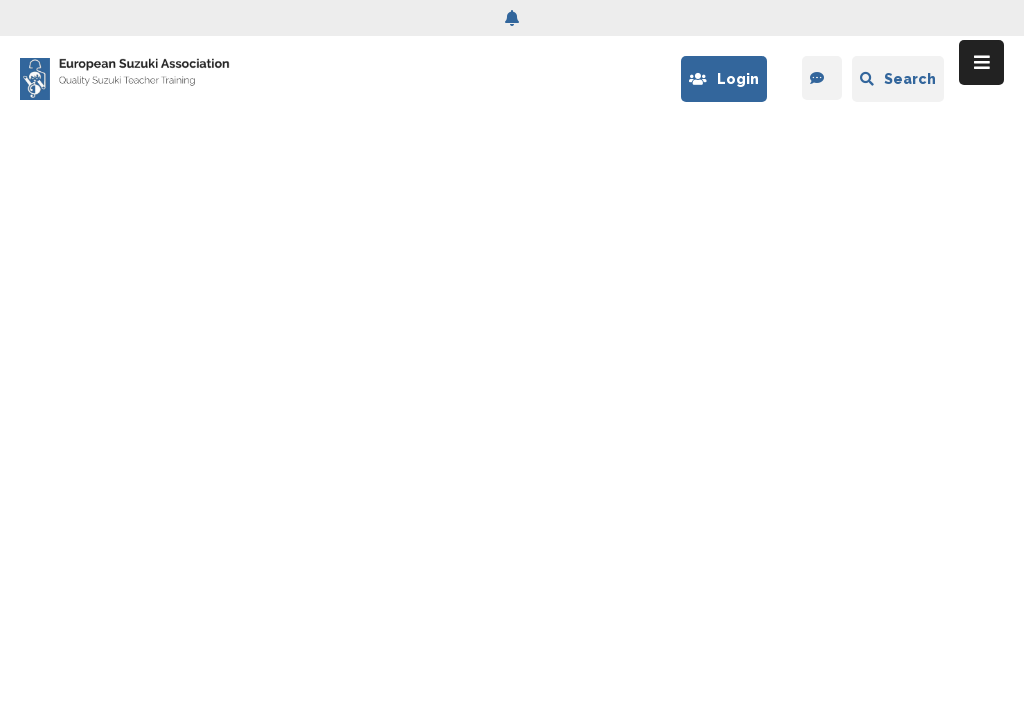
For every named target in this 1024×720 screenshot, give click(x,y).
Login (724, 79)
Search (898, 79)
